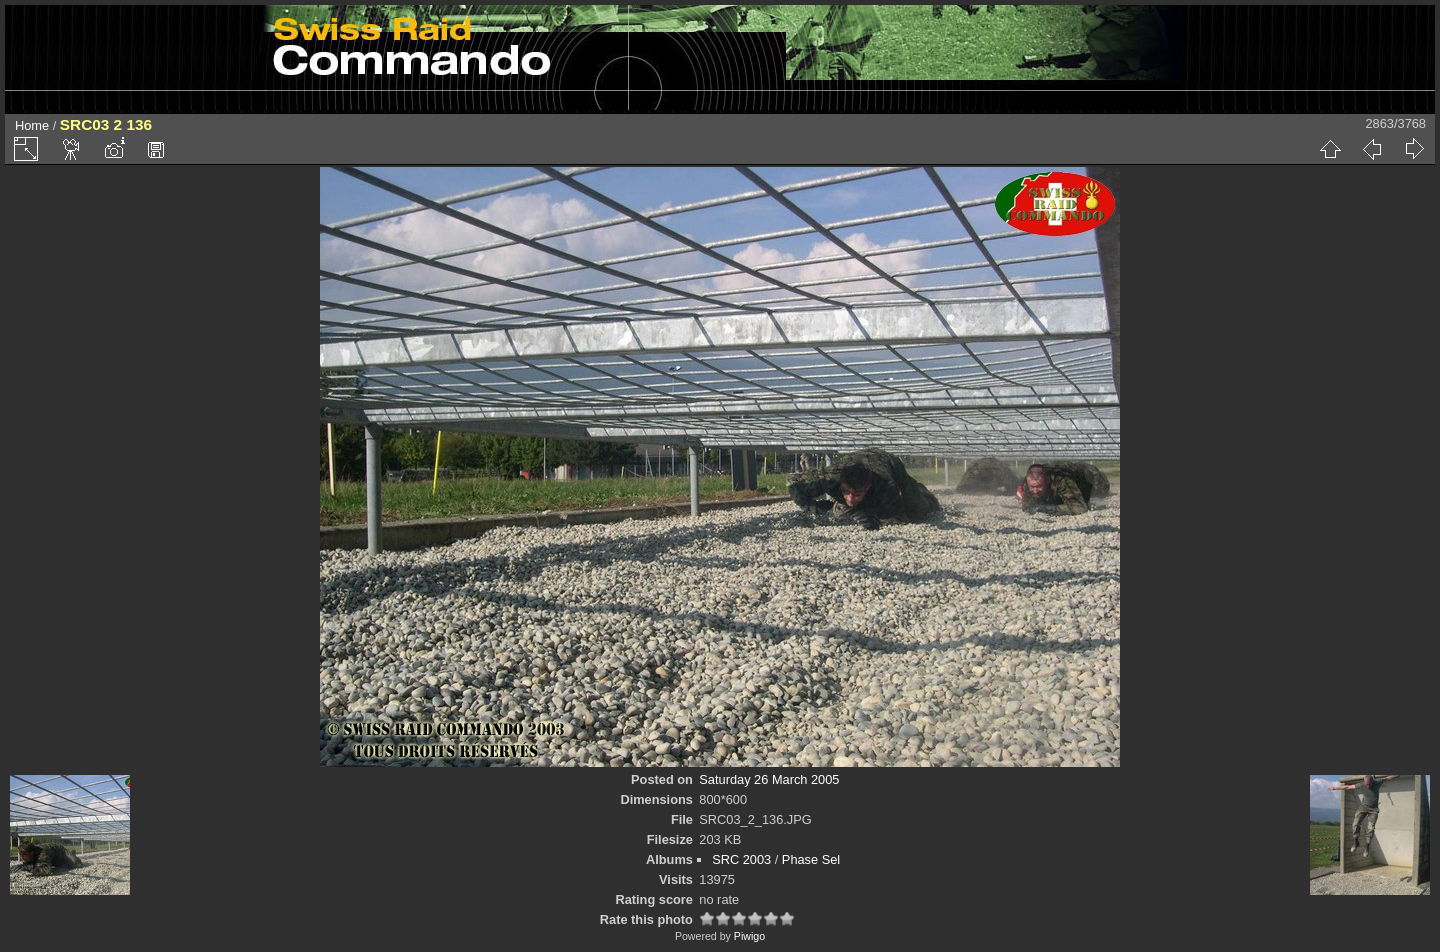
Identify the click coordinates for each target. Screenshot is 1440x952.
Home (32, 125)
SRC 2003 (741, 859)
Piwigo (749, 936)
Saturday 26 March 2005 (769, 779)
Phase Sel (811, 859)
